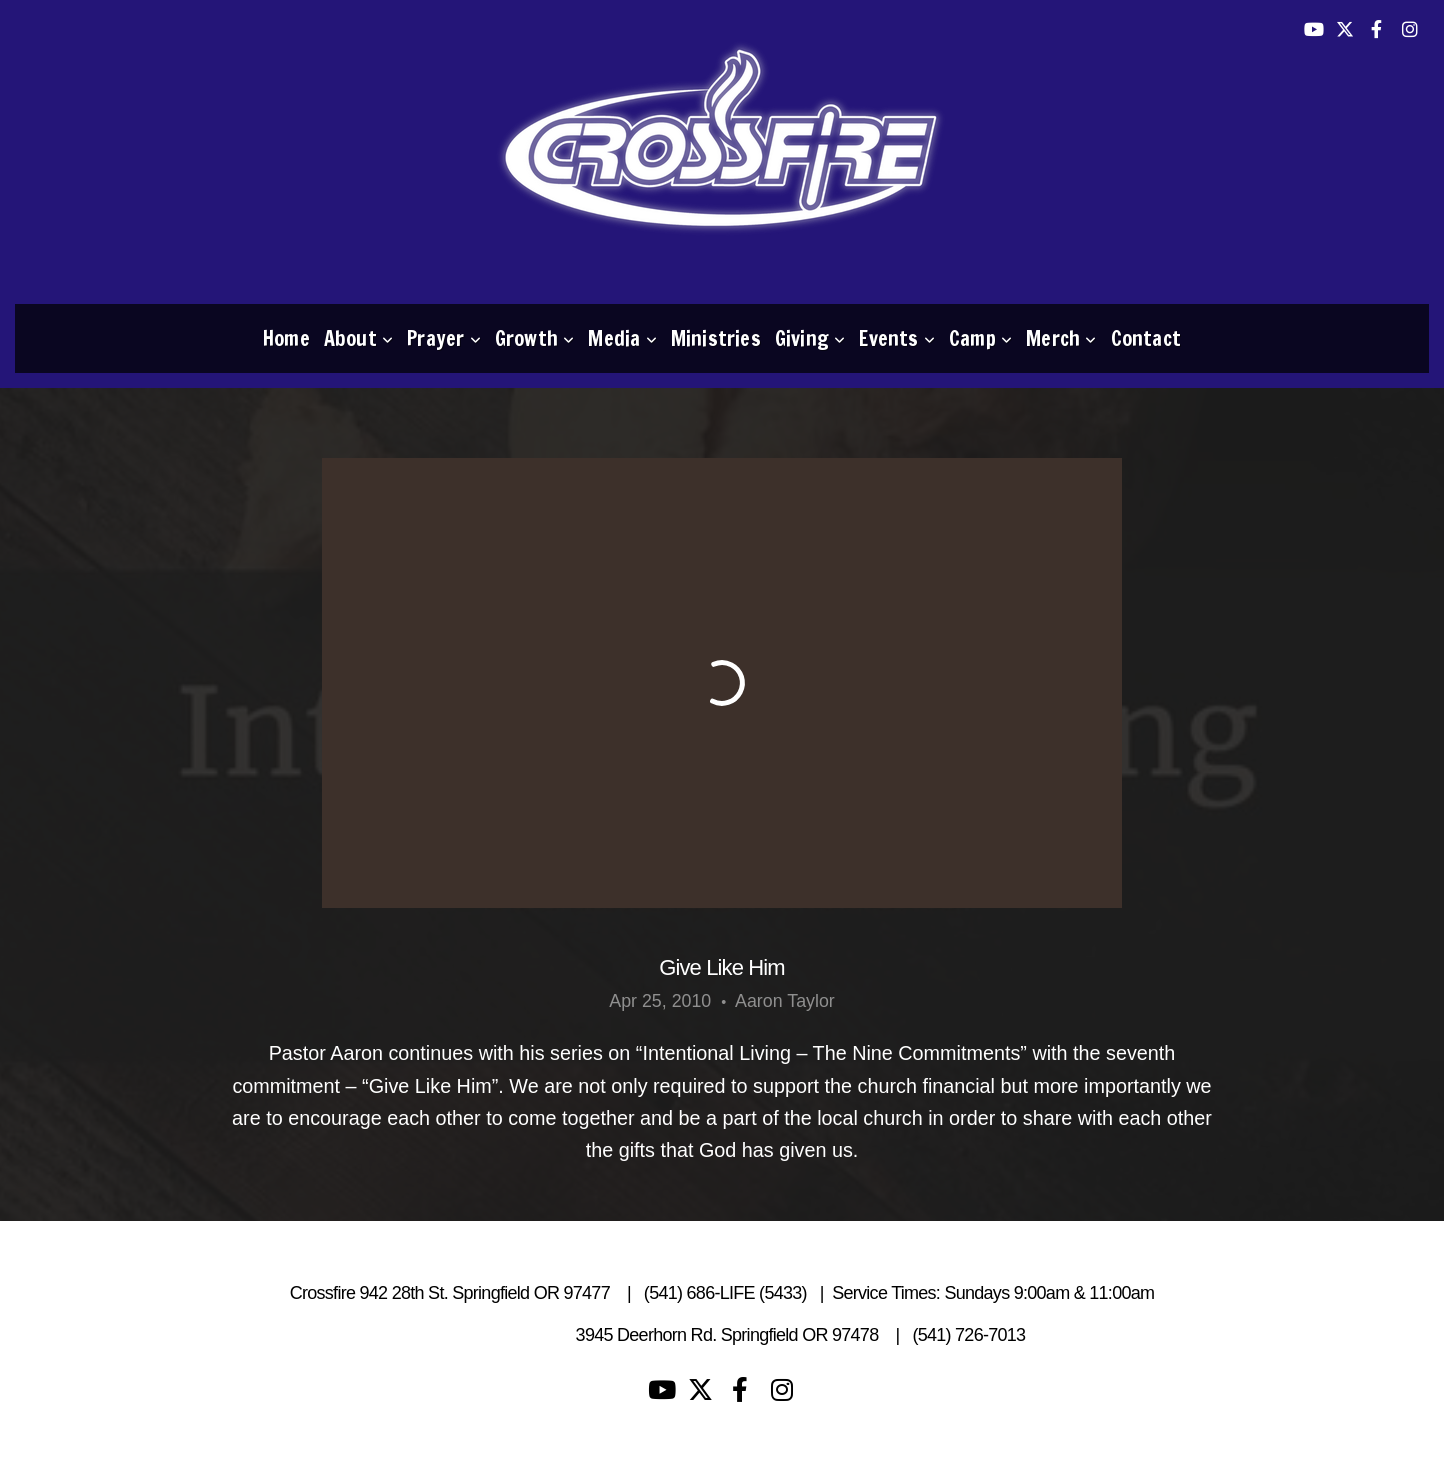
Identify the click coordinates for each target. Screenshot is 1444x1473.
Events (897, 338)
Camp (980, 338)
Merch (1061, 338)
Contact (1146, 338)
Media (622, 338)
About (358, 338)
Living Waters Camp (493, 1335)
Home (286, 338)
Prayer (444, 338)
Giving (810, 338)
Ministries (716, 338)
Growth (535, 338)
